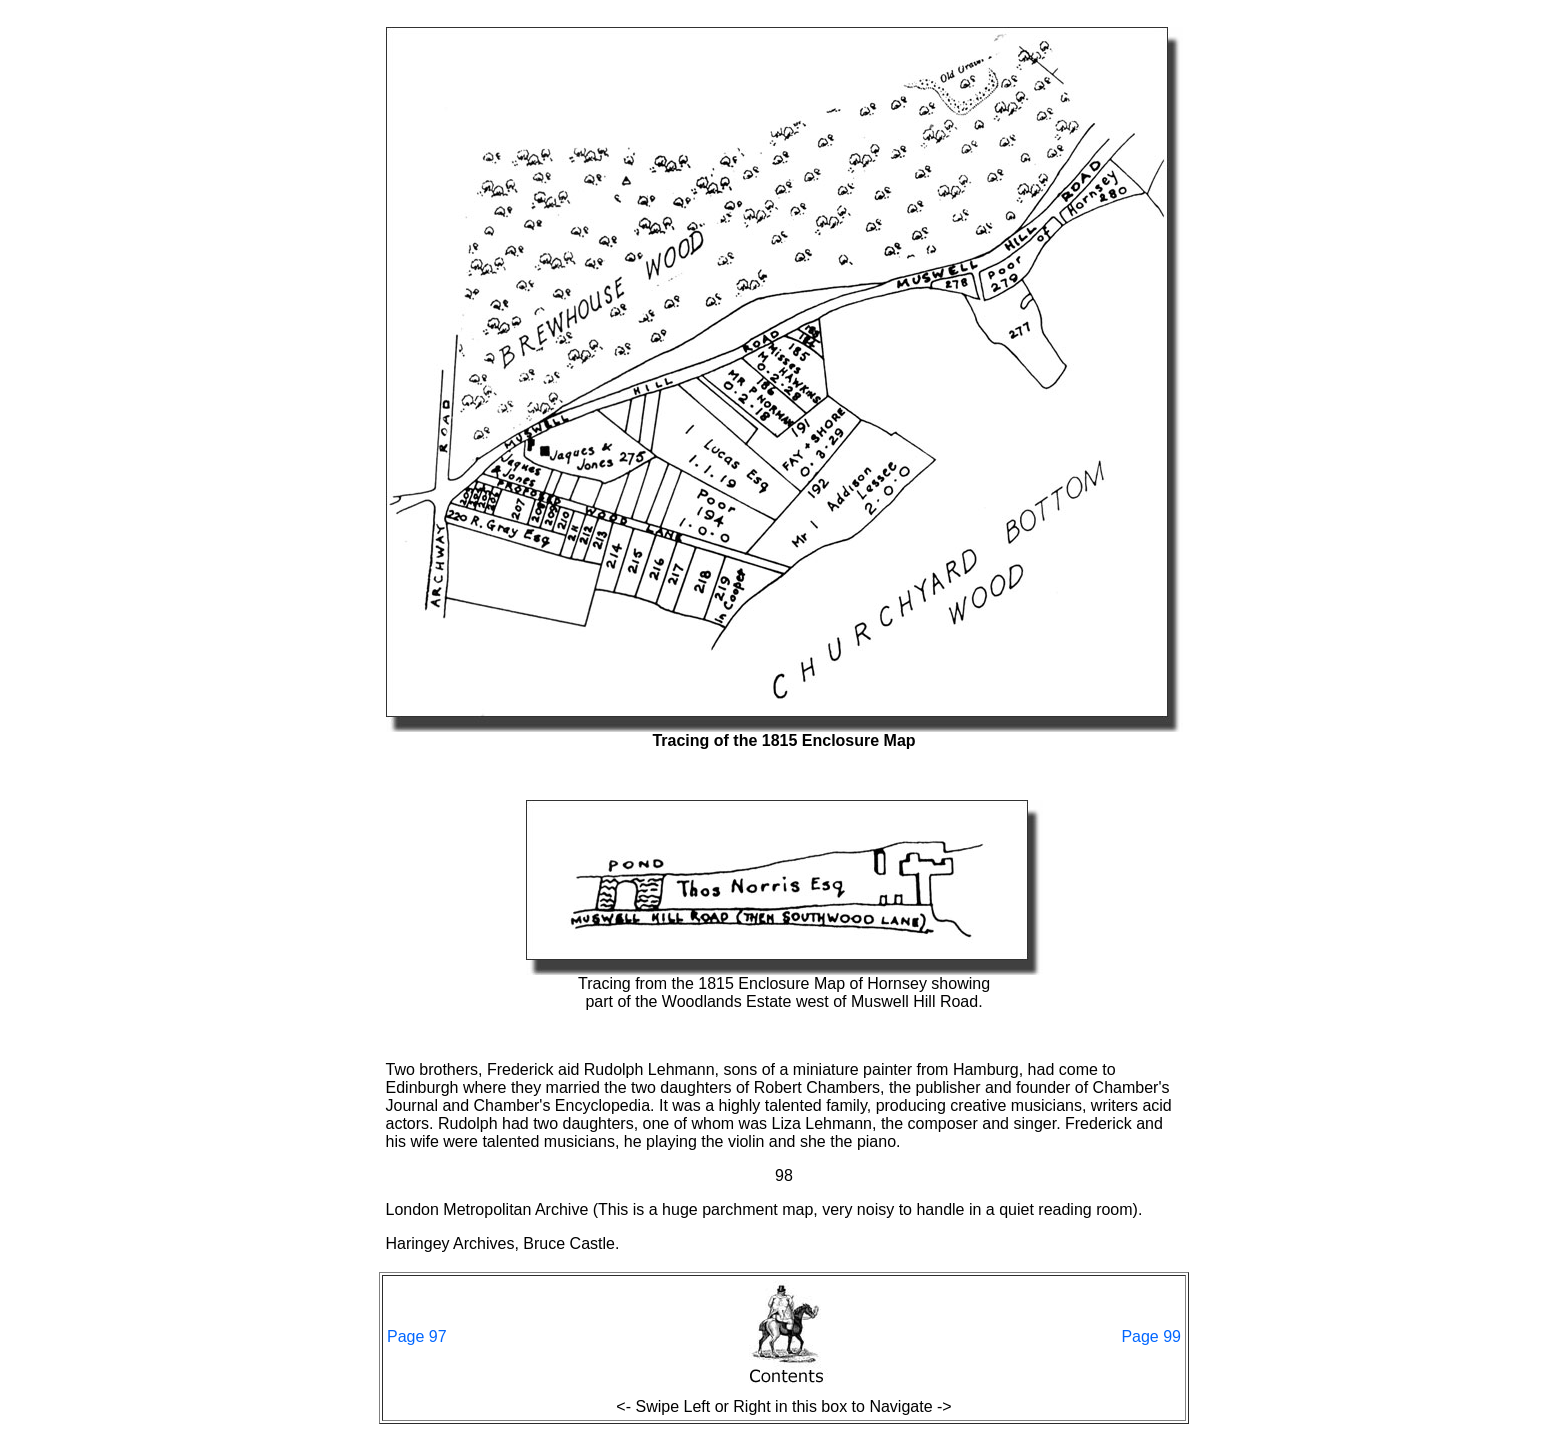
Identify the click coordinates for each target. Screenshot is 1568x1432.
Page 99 (1151, 1336)
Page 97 (417, 1336)
